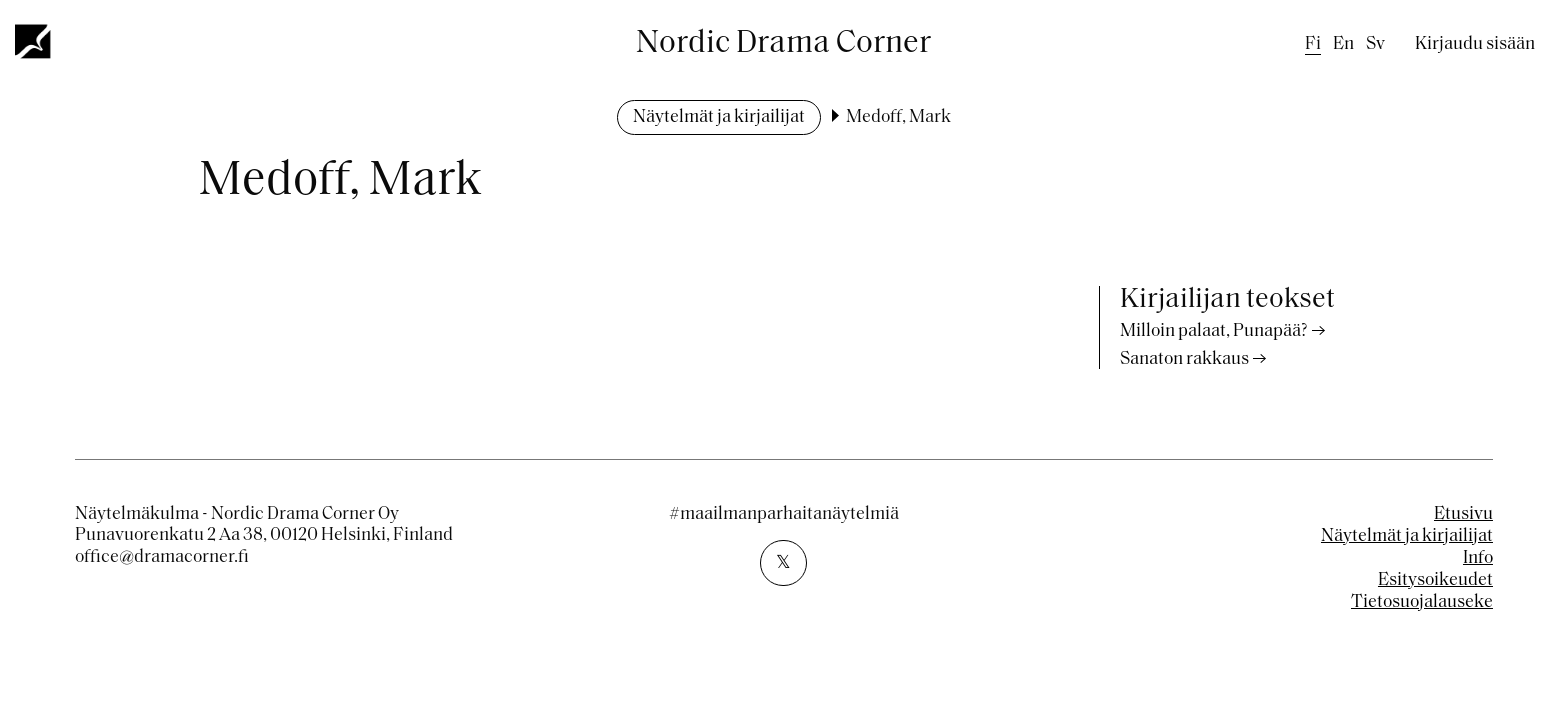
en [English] (1343, 44)
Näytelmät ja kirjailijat (719, 117)
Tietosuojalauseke (1422, 602)
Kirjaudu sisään (1475, 44)
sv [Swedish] (1375, 44)
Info (1478, 558)
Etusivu (1463, 514)
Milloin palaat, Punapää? (1214, 331)
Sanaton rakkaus (1184, 359)
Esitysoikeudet (1435, 580)
